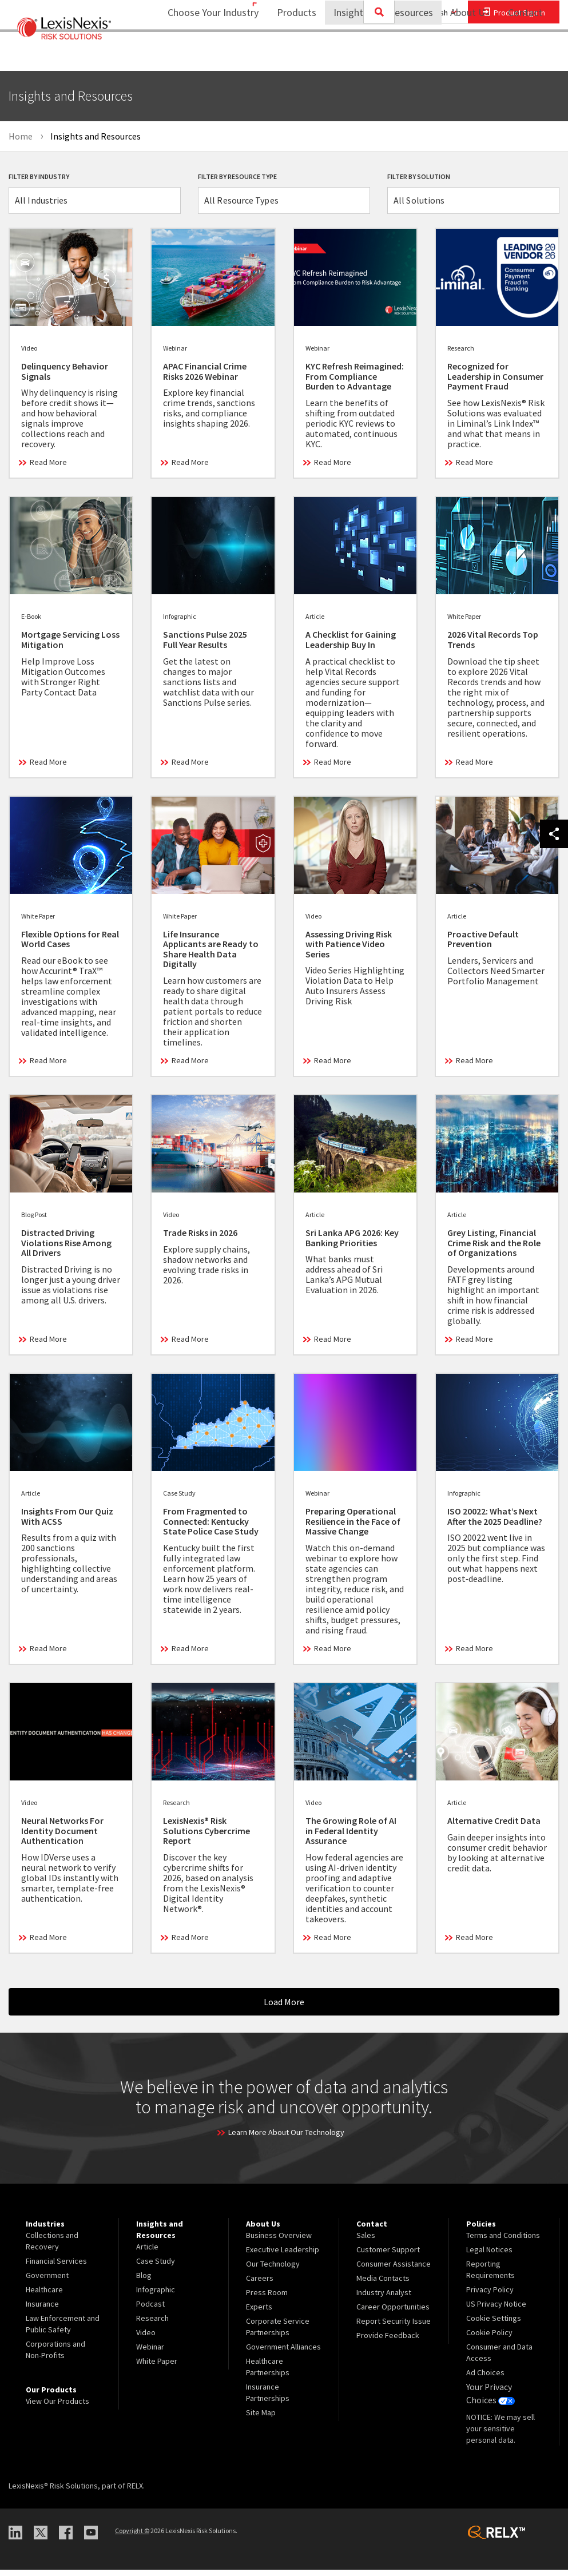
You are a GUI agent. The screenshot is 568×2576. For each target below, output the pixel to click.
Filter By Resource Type (237, 176)
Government (47, 2284)
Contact (525, 54)
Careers (259, 2287)
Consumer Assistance (393, 2273)
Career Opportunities (393, 2316)
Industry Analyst (383, 2301)
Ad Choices (485, 2381)
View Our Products (57, 2410)
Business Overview (279, 2244)
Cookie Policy (489, 2341)
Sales (365, 2244)
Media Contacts (383, 2287)
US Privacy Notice (496, 2313)
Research (152, 2327)
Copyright (132, 2537)
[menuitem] (289, 55)
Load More (284, 2011)
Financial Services (56, 2270)
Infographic (155, 2298)
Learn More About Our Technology (286, 2141)
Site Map (261, 2421)
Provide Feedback (387, 2344)
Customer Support (388, 2258)
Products (289, 54)
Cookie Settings (493, 2327)
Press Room (267, 2301)
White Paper (156, 2370)
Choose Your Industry (198, 54)
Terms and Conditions (503, 2244)
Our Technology (273, 2273)
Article (147, 2256)
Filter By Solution (418, 176)
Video (146, 2341)
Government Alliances (283, 2356)
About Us (462, 54)
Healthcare (44, 2298)
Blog (144, 2284)
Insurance (42, 2313)
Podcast (150, 2313)
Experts (259, 2316)
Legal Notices (489, 2258)
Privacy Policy (490, 2298)
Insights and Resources (376, 54)
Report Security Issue (393, 2330)
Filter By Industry (39, 176)
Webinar (150, 2356)
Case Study (155, 2270)
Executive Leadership (282, 2258)
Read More (48, 471)
